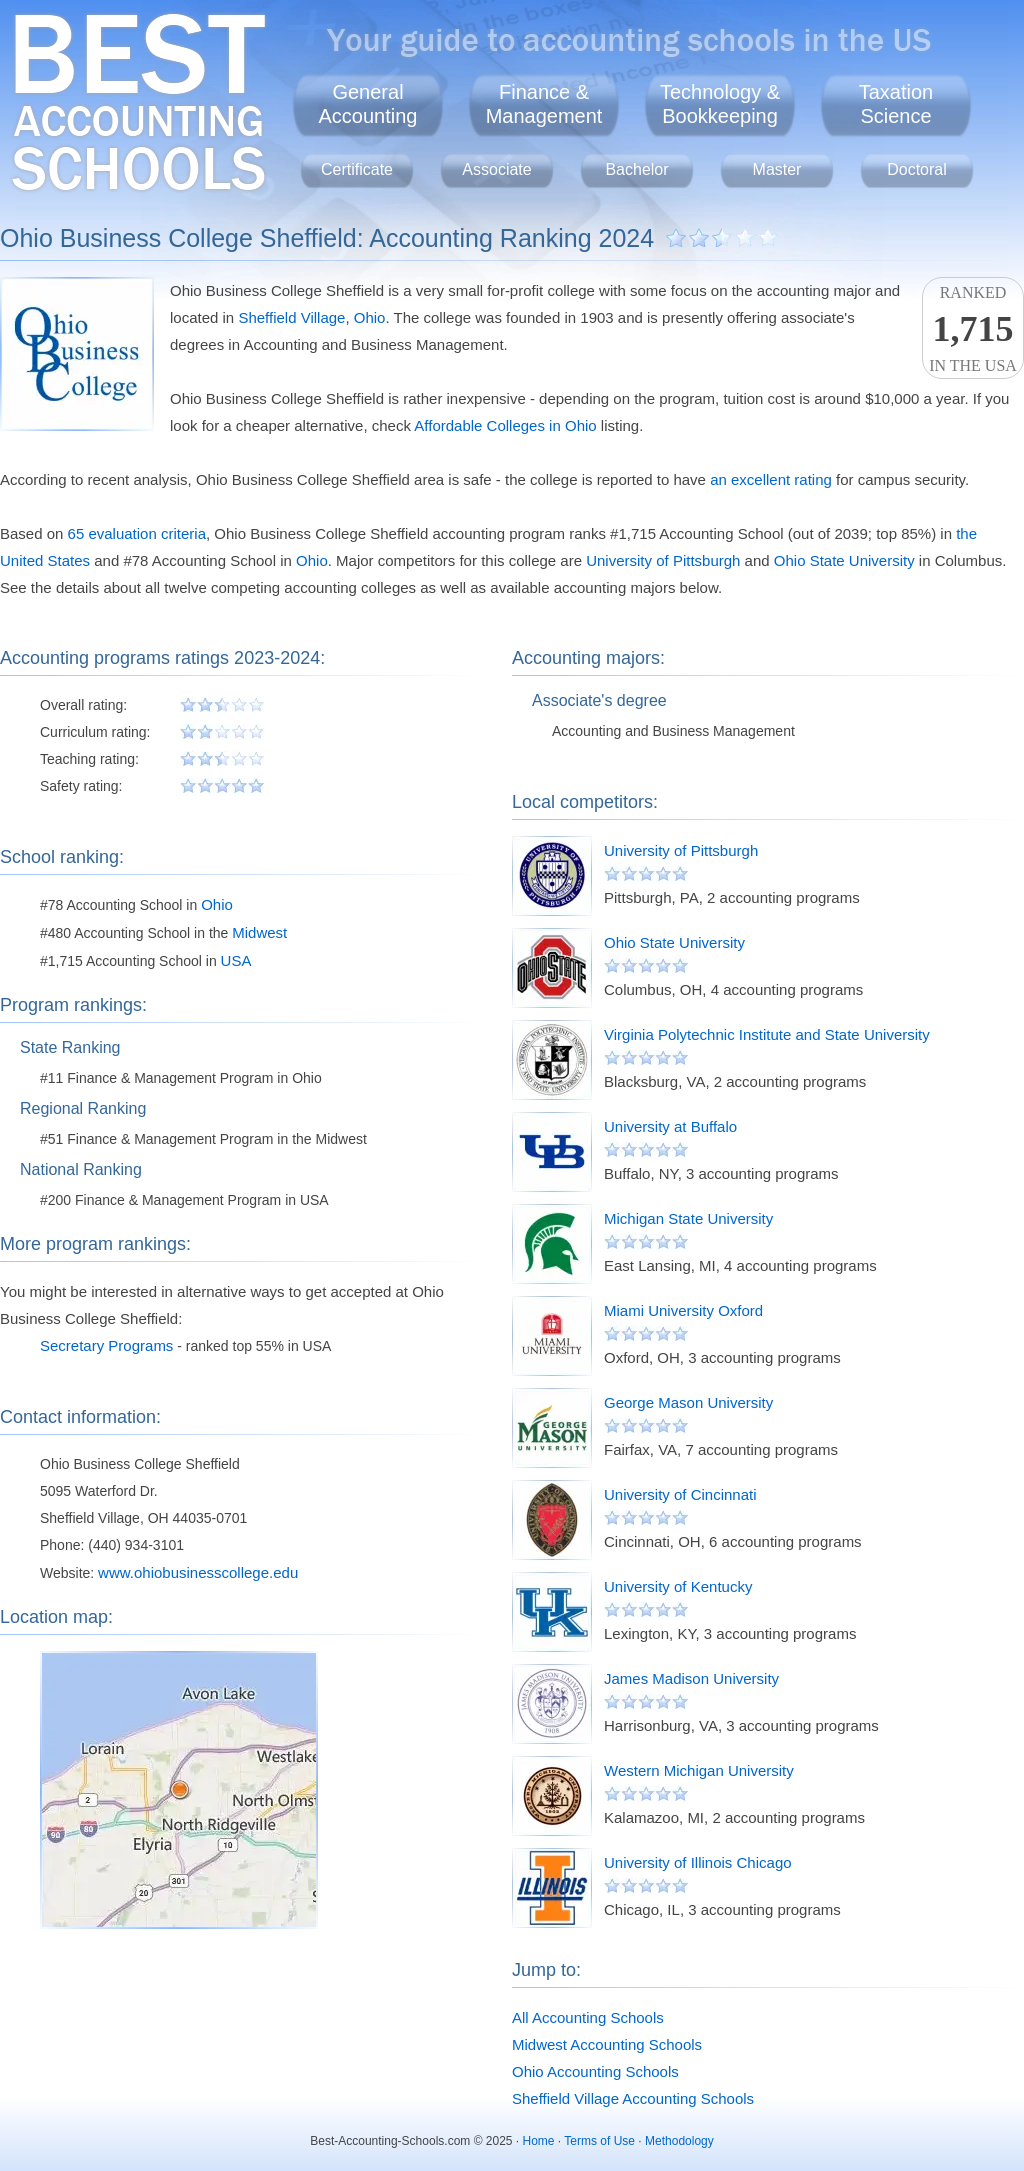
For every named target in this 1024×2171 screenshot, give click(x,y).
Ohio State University (844, 560)
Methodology (679, 2141)
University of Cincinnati (680, 1494)
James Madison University (691, 1678)
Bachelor (636, 169)
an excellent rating (771, 479)
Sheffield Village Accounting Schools (633, 2098)
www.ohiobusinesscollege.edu (198, 1572)
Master (777, 169)
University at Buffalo (670, 1126)
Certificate (357, 169)
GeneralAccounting (368, 104)
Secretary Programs (106, 1345)
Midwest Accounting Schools (607, 2044)
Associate (496, 169)
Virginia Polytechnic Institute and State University (767, 1034)
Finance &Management (544, 104)
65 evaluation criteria (137, 533)
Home (539, 2141)
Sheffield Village (291, 317)
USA (236, 960)
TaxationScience (896, 104)
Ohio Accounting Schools (595, 2071)
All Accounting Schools (588, 2017)
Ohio (370, 317)
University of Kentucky (678, 1586)
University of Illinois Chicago (698, 1862)
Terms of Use (599, 2141)
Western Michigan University (699, 1770)
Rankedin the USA (973, 329)
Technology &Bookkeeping (720, 104)
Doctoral (917, 169)
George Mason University (688, 1402)
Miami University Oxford (683, 1310)
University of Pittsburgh (663, 560)
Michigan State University (688, 1218)
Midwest (259, 932)
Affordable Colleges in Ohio (505, 425)
